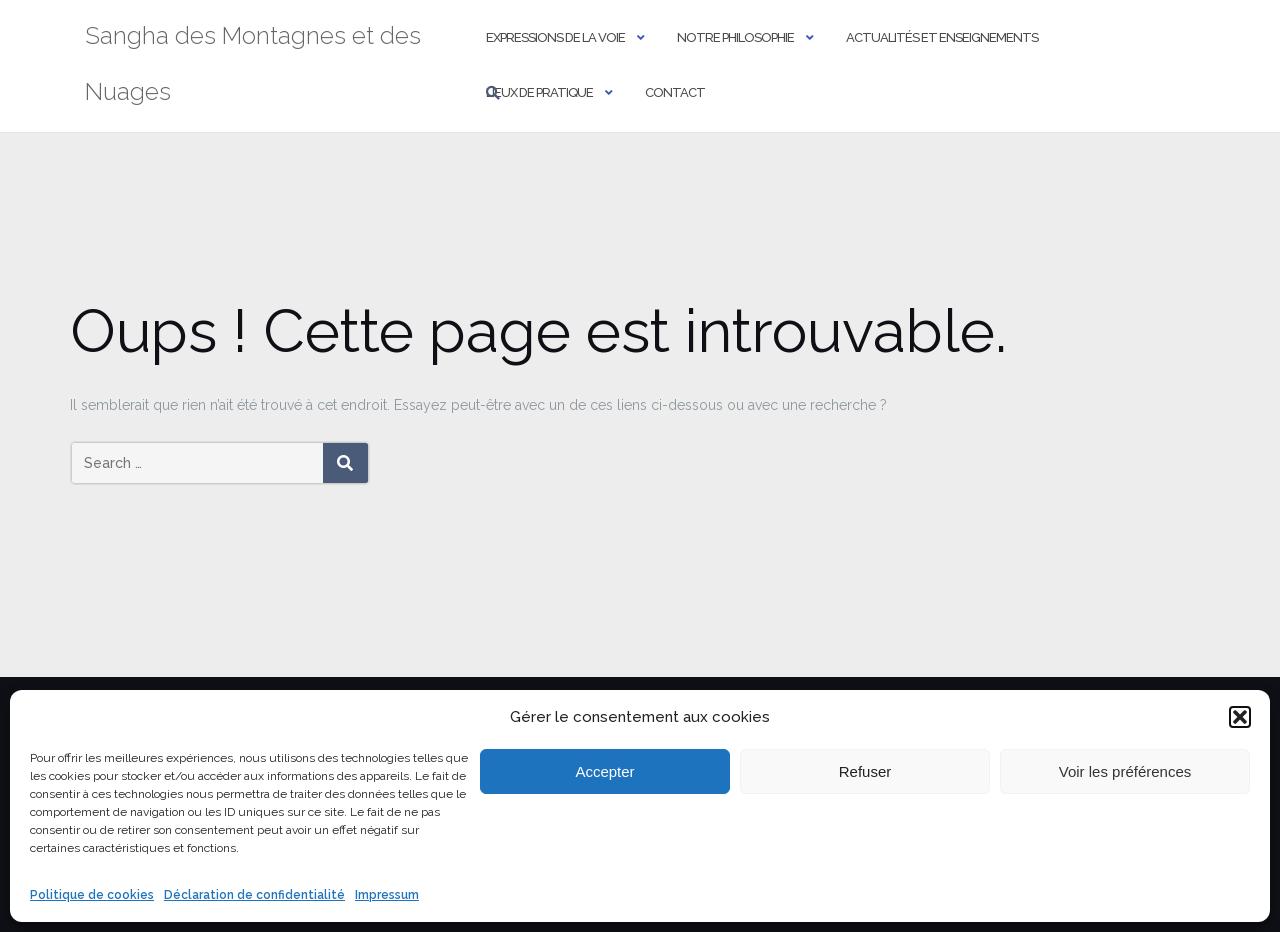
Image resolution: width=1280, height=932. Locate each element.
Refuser (865, 771)
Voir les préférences (1125, 771)
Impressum (387, 895)
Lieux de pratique (539, 92)
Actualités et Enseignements (942, 37)
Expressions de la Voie (555, 37)
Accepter (604, 771)
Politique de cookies (92, 895)
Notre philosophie (735, 37)
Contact (675, 92)
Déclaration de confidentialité (254, 895)
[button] (1240, 717)
